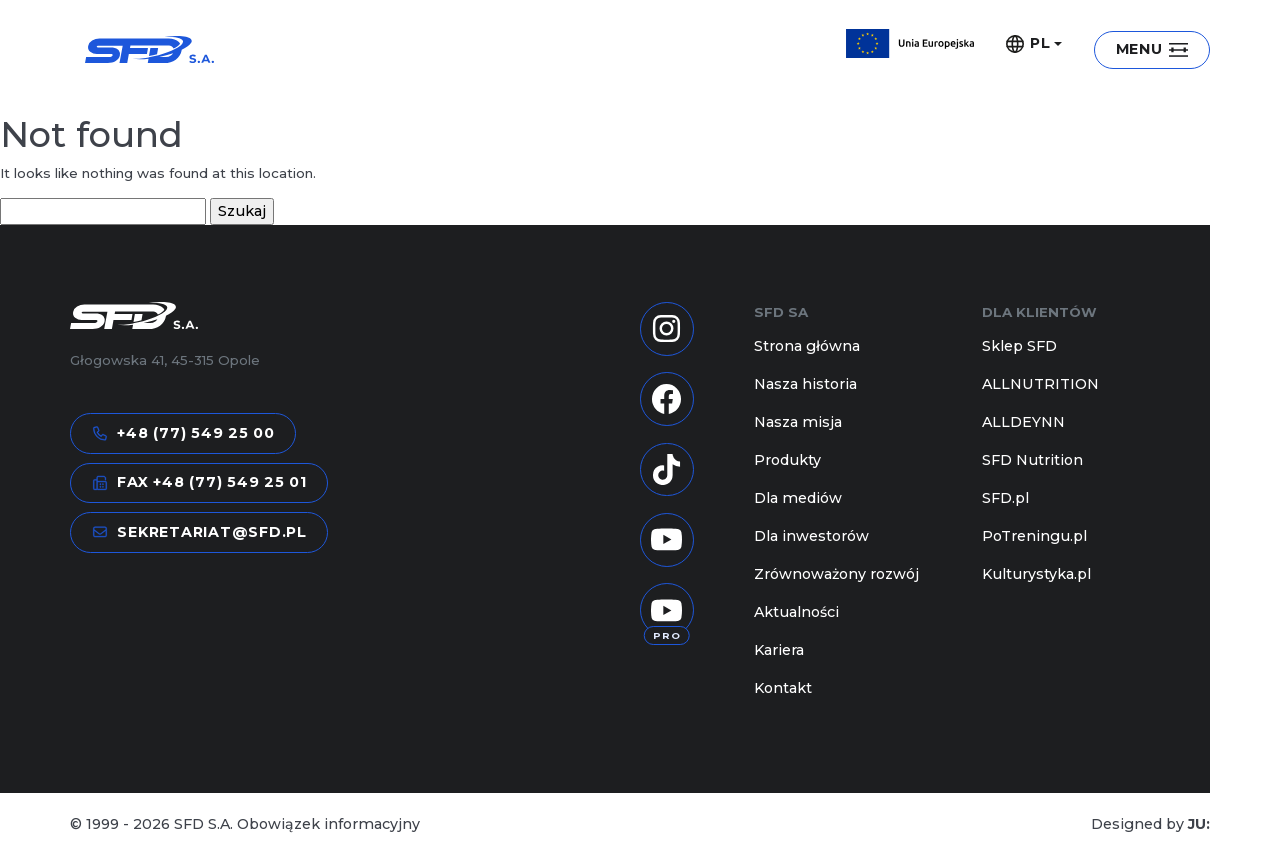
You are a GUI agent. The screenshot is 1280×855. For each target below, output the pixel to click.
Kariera (779, 650)
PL (1028, 44)
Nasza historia (805, 384)
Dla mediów (798, 498)
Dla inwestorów (811, 536)
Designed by (1150, 824)
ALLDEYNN (1023, 422)
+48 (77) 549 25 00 (183, 433)
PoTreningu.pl (1034, 536)
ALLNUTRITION (1040, 384)
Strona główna (807, 346)
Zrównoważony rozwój (836, 574)
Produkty (787, 460)
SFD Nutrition (1032, 460)
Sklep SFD (1019, 346)
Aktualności (796, 612)
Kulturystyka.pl (1036, 574)
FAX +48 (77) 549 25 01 (199, 482)
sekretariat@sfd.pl (199, 532)
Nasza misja (798, 422)
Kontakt (783, 688)
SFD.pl (1005, 498)
